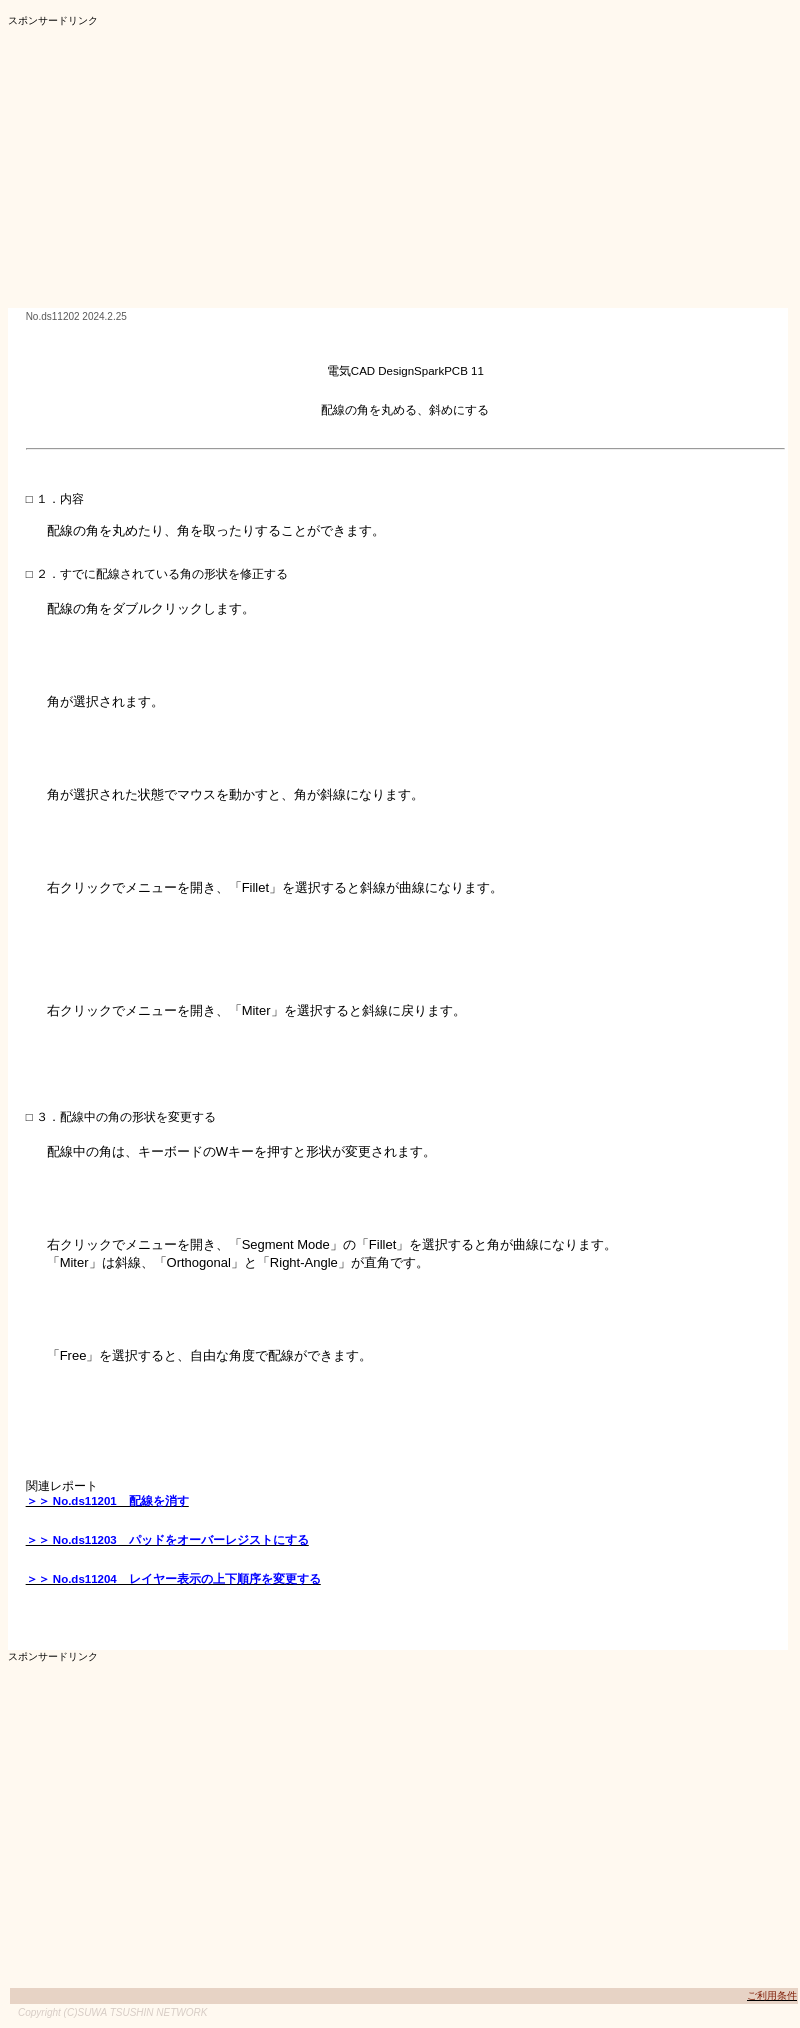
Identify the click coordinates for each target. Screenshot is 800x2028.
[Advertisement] (353, 168)
